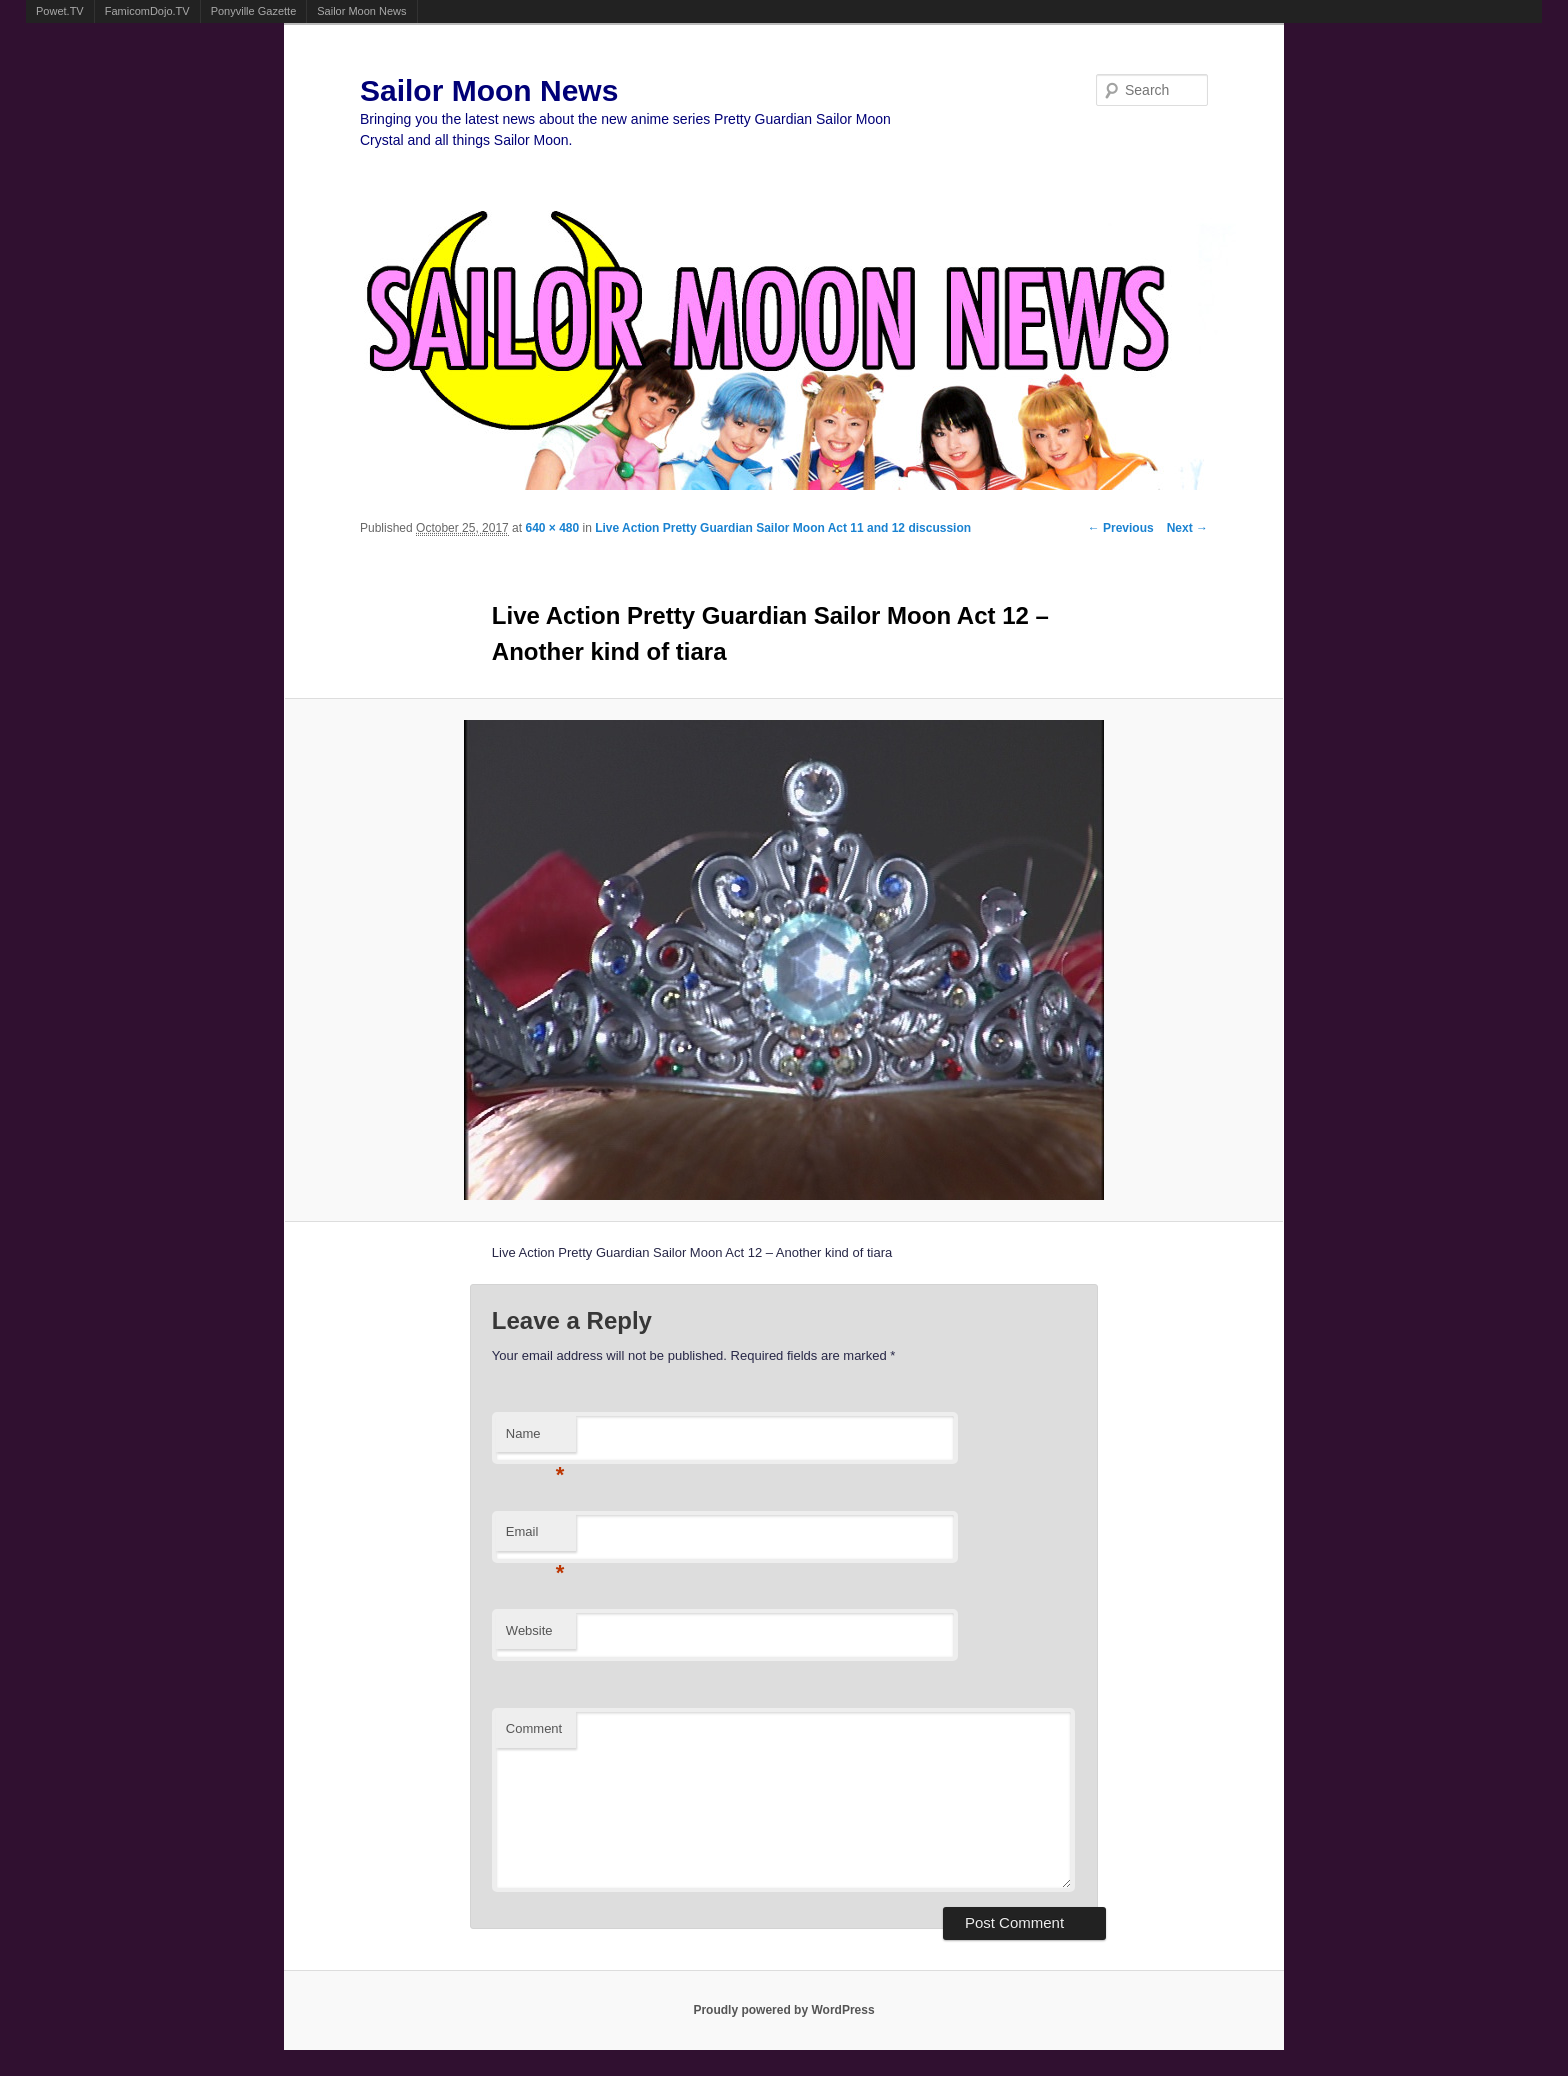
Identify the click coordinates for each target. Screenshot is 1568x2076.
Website (529, 1630)
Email (535, 1537)
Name (535, 1439)
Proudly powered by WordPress (783, 2010)
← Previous (1121, 528)
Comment (534, 1728)
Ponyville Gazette (254, 11)
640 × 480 (552, 528)
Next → (1187, 528)
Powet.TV (60, 11)
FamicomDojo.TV (147, 11)
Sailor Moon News (361, 11)
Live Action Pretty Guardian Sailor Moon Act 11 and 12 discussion (783, 528)
